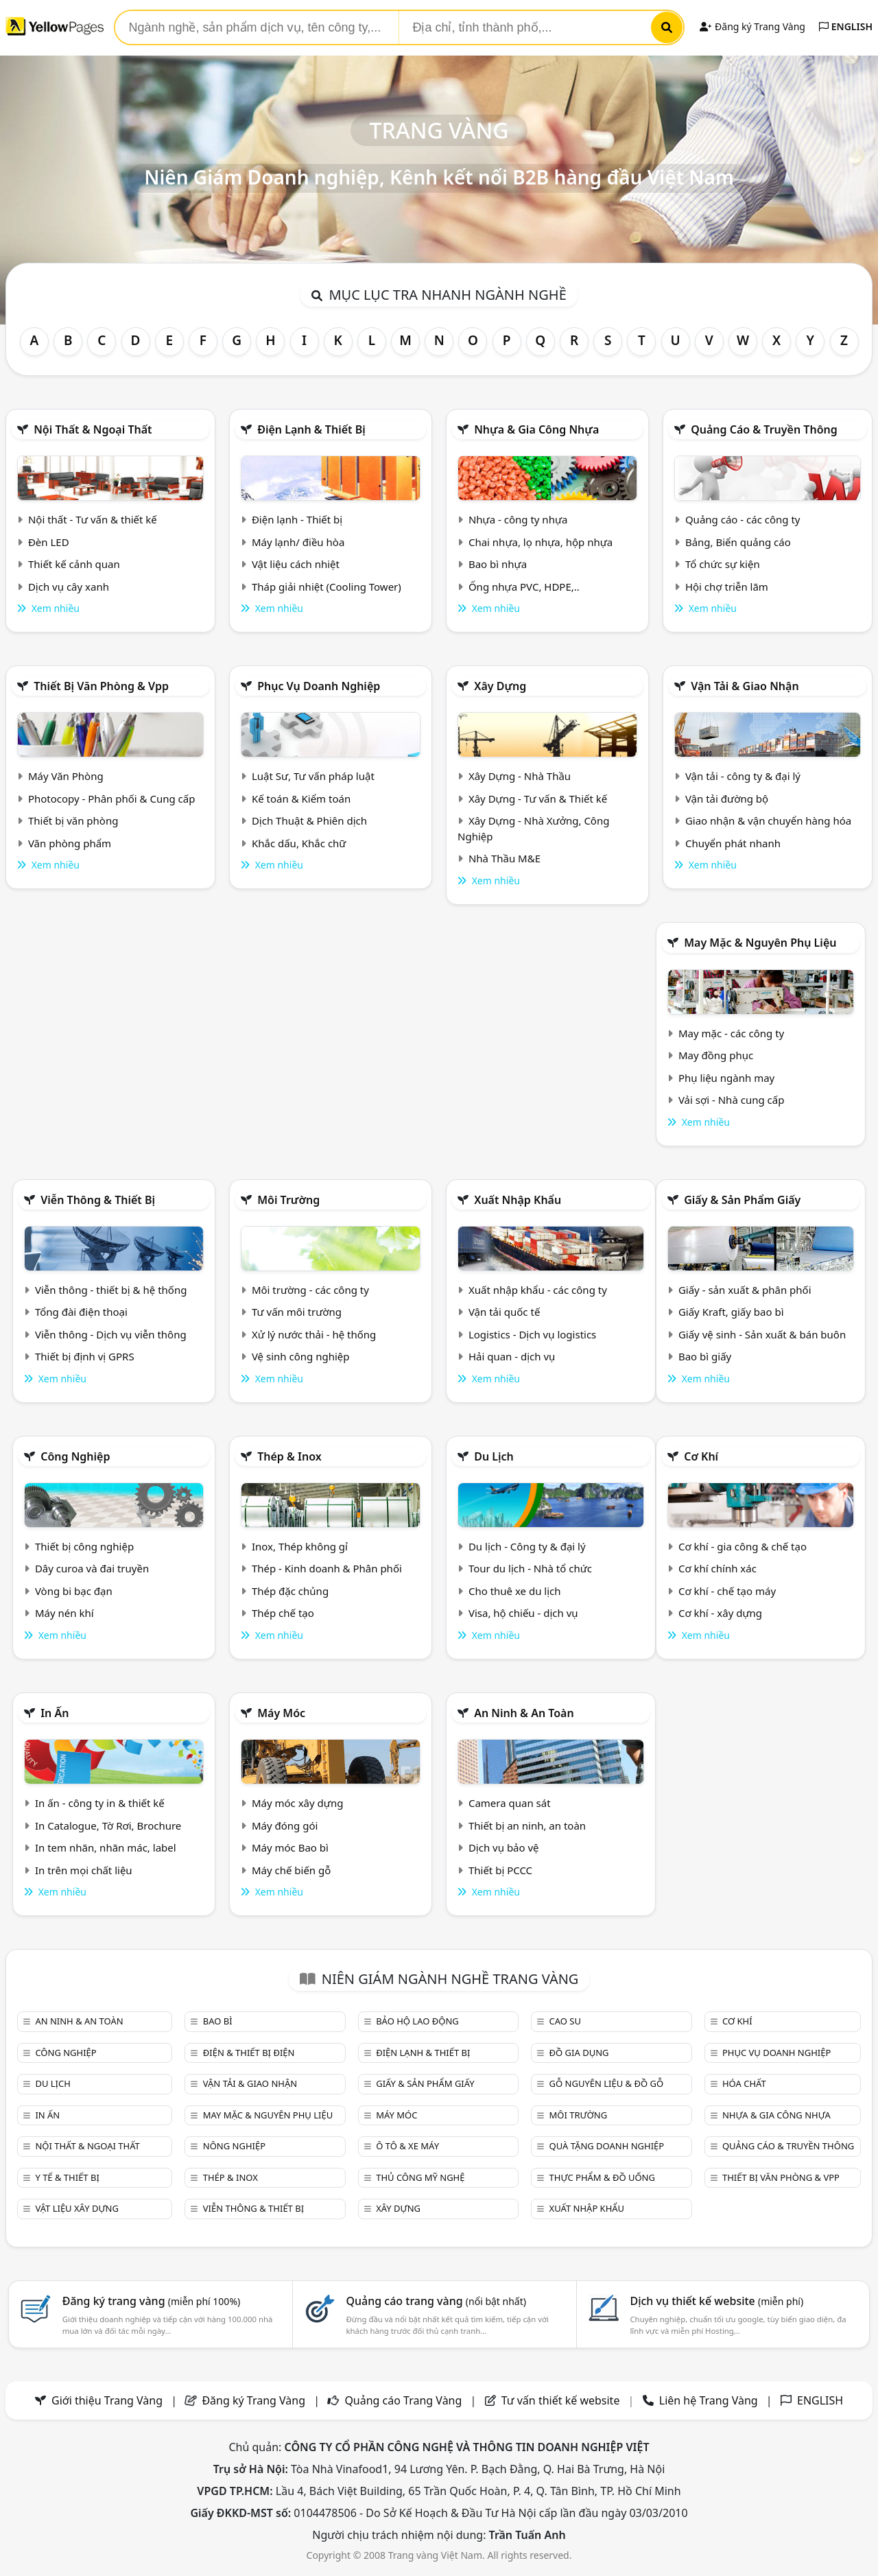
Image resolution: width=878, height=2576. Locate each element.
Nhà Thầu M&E (504, 858)
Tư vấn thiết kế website (562, 2400)
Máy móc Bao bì (290, 1847)
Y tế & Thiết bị (67, 2177)
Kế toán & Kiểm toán (301, 798)
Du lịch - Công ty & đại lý (527, 1546)
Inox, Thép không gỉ (300, 1546)
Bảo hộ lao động (417, 2021)
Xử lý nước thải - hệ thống (314, 1334)
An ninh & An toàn (524, 1713)
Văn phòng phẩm (69, 843)
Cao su (565, 2021)
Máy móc (281, 1713)
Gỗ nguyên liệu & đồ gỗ (606, 2083)
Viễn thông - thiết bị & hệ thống (111, 1290)
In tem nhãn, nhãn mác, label (105, 1847)
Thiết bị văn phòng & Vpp (101, 686)
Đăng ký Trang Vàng (752, 26)
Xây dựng (500, 686)
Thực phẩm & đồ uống (602, 2177)
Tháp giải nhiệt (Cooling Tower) (326, 586)
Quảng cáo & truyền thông (764, 429)
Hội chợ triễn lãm (726, 586)
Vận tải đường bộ (726, 798)
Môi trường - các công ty (310, 1290)
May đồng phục (715, 1055)
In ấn (54, 1713)
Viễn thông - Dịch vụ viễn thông (111, 1334)
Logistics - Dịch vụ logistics (532, 1334)
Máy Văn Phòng (66, 776)
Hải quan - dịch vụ (511, 1356)
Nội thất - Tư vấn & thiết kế (92, 519)
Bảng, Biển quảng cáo (738, 542)
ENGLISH (846, 26)
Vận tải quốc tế (504, 1312)
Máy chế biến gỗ (291, 1870)
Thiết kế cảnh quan (74, 564)
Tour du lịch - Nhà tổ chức (530, 1568)
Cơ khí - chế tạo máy (727, 1591)
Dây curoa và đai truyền (92, 1568)
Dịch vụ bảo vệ (503, 1847)
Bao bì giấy (704, 1356)
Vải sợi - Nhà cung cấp (731, 1100)
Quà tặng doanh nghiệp (607, 2146)
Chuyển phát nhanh (733, 843)
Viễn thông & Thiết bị (97, 1199)
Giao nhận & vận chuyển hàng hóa (768, 820)
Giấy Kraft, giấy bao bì (731, 1312)
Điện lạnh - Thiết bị (297, 519)
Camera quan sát (509, 1803)
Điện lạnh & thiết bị (311, 429)
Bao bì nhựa (497, 564)
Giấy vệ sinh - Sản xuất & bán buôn (762, 1334)
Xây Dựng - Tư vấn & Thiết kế (537, 798)
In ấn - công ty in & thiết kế (100, 1803)
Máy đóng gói (285, 1825)
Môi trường (288, 1199)
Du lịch (494, 1456)
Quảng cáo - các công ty (742, 519)
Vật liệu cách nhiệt (296, 564)
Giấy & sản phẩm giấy (742, 1199)
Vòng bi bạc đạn (73, 1591)
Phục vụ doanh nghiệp (318, 686)
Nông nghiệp (234, 2146)
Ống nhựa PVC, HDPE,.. (524, 586)
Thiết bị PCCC (500, 1870)
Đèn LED (48, 542)
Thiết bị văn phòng (73, 820)
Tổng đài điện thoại (81, 1312)
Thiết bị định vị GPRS (84, 1356)
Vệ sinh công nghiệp (301, 1356)
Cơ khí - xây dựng (720, 1613)
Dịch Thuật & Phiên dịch (309, 820)
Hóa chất (744, 2083)
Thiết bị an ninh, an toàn (527, 1825)
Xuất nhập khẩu (517, 1199)
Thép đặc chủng (290, 1591)
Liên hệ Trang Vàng (708, 2400)
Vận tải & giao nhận (744, 686)
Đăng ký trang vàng (151, 2300)
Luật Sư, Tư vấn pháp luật (313, 776)
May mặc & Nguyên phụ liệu (760, 942)
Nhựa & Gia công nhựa (536, 429)
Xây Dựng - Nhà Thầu (519, 776)
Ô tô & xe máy (407, 2146)
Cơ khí (701, 1456)
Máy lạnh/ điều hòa (298, 542)
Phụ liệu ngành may (726, 1078)
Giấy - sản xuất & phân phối (744, 1290)
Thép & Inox (289, 1456)
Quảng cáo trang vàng (436, 2300)
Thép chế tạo (283, 1613)
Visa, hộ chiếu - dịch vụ (523, 1613)
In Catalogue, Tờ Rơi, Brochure (108, 1825)
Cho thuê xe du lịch (514, 1591)
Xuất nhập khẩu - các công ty (537, 1290)
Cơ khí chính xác (717, 1568)
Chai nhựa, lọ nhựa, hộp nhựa (540, 542)
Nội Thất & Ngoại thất (93, 429)
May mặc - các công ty (731, 1033)
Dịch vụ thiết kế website (716, 2300)
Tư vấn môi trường (297, 1312)
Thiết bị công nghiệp (84, 1546)
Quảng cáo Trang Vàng (403, 2400)
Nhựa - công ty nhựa (518, 519)
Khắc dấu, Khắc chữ (299, 843)
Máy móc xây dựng (298, 1803)
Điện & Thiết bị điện (249, 2052)
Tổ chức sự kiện (722, 564)
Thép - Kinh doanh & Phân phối (327, 1568)
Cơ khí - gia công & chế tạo (742, 1546)
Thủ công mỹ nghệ (420, 2177)
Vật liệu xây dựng (76, 2208)
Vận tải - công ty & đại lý (742, 776)
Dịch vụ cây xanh (68, 586)
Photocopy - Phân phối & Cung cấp (111, 798)
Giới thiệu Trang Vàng (107, 2400)
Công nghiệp (75, 1456)
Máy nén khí (64, 1613)
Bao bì (218, 2021)
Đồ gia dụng (579, 2052)
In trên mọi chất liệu (83, 1870)
